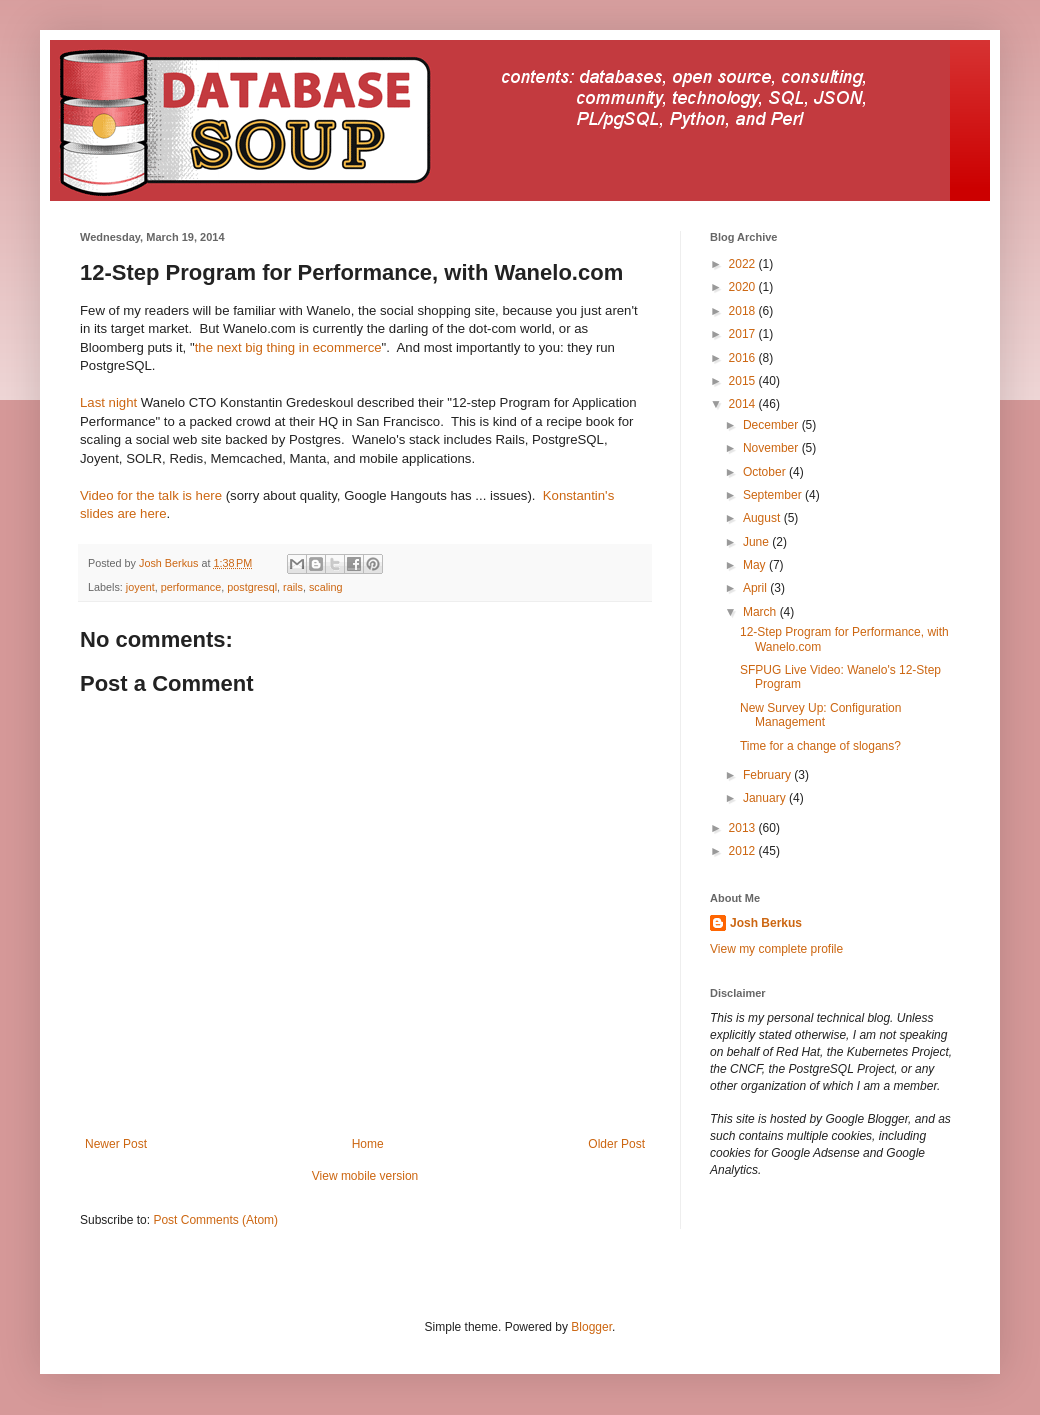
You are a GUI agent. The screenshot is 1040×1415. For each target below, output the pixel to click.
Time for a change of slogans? (820, 746)
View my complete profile (776, 949)
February (768, 775)
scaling (326, 587)
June (757, 542)
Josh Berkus (766, 923)
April (756, 588)
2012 (744, 851)
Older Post (616, 1144)
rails (293, 587)
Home (368, 1144)
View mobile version (365, 1176)
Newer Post (116, 1144)
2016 (744, 358)
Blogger (591, 1327)
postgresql (252, 587)
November (772, 448)
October (766, 472)
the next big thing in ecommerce (288, 347)
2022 (744, 264)
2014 (744, 404)
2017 (744, 334)
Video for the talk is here (151, 495)
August (763, 518)
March (761, 612)
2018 (744, 311)
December (772, 425)
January (766, 798)
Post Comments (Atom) (215, 1220)
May (756, 565)
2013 (744, 828)
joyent (140, 587)
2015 (744, 381)
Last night (108, 402)
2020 (744, 287)
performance (191, 587)
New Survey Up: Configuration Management (820, 715)
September (774, 495)
